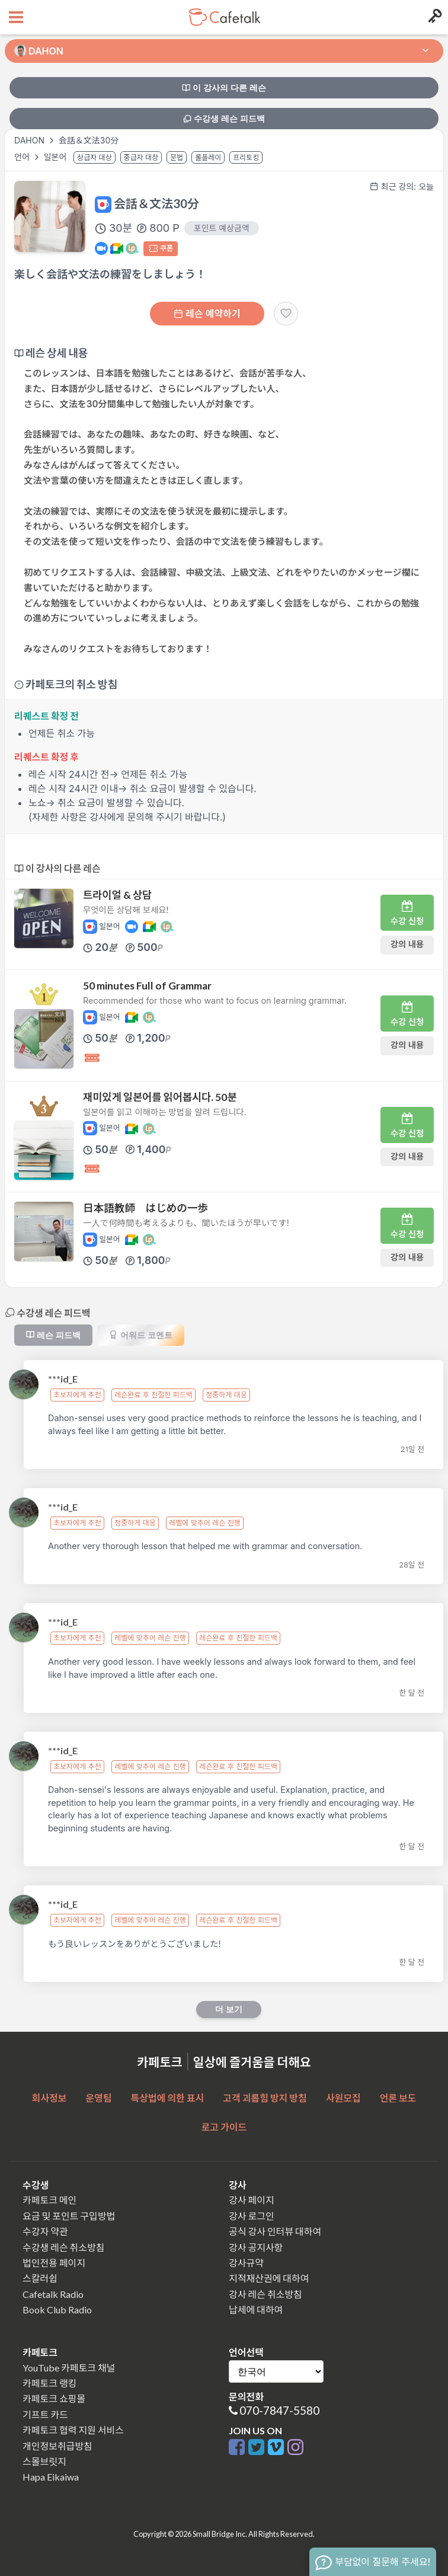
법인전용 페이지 (54, 2262)
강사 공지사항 (256, 2247)
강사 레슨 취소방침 (265, 2294)
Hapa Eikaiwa (51, 2476)
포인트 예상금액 (221, 228)
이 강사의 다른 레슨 (224, 87)
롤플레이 (208, 157)
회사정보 (48, 2097)
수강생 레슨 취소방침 (63, 2247)
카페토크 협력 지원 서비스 (73, 2429)
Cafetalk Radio (53, 2294)
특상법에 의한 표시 (167, 2097)
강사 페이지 (251, 2199)
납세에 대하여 (256, 2309)
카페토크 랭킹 (49, 2383)
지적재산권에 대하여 (269, 2278)
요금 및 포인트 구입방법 (69, 2215)
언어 (23, 157)
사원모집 (343, 2097)
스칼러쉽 (40, 2278)
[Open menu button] (14, 17)
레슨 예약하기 (207, 314)
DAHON (29, 140)
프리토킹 (246, 157)
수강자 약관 (45, 2231)
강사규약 (246, 2262)
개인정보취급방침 (57, 2445)
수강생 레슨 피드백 (224, 118)
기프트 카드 (45, 2414)
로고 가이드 (224, 2127)
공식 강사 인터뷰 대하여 (275, 2231)
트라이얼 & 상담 (117, 895)
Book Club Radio (57, 2309)
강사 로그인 (251, 2215)
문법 (176, 157)
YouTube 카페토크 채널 (69, 2367)
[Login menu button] (433, 17)
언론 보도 (398, 2097)
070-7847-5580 (279, 2410)
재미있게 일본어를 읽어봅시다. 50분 (160, 1097)
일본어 (56, 157)
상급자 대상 (94, 157)
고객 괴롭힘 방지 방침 (264, 2097)
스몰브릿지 (44, 2461)
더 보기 (228, 2009)
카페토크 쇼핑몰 (54, 2398)
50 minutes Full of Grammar (147, 985)
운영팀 (98, 2097)
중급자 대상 (141, 157)
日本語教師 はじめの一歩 (145, 1208)
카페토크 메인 (49, 2199)
